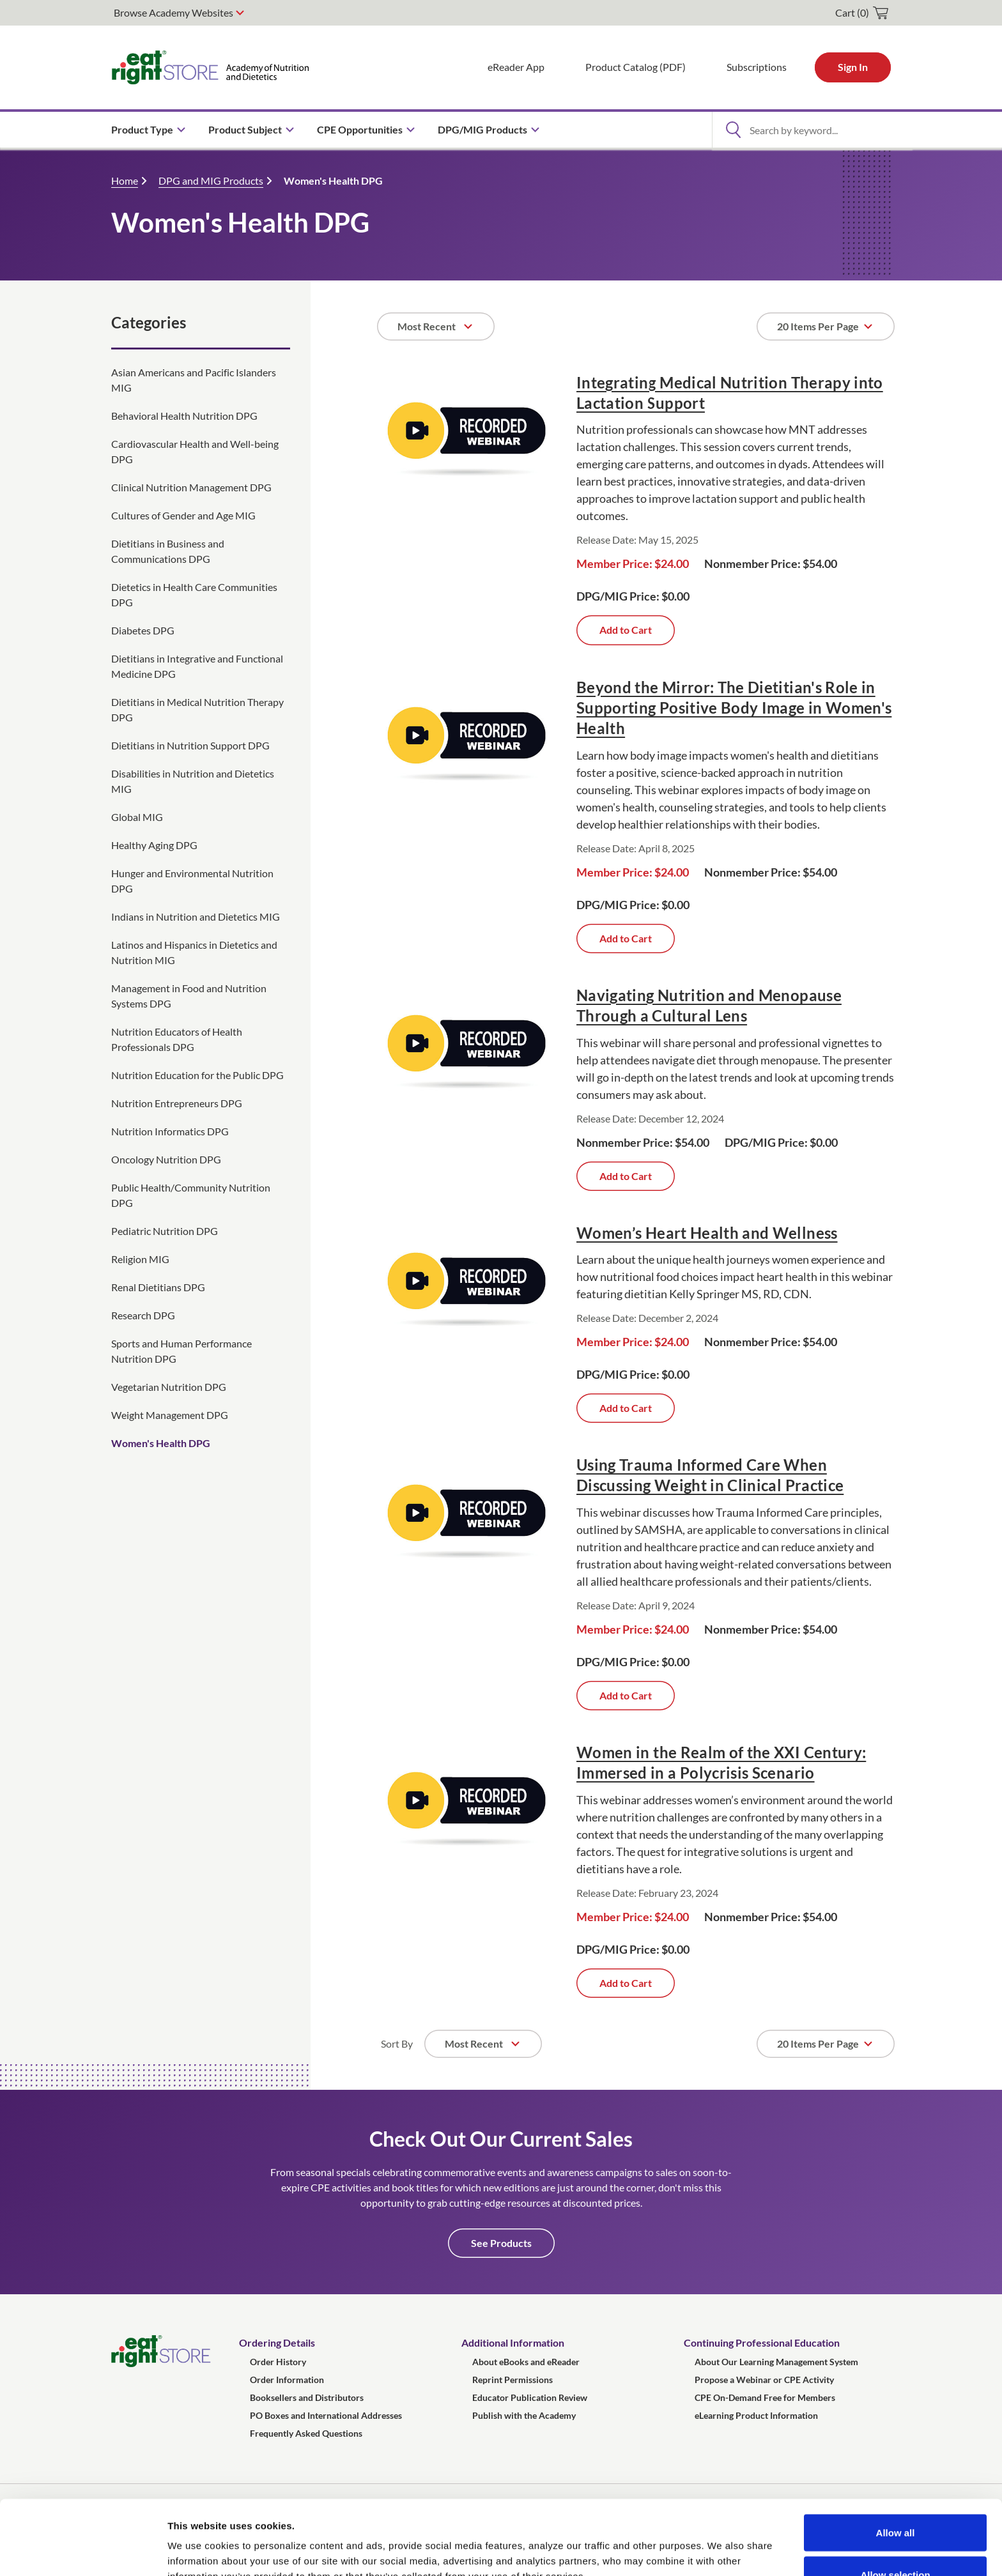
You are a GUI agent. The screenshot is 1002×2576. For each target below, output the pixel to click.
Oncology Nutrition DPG (166, 1159)
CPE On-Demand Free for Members (765, 2397)
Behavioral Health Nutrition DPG (184, 416)
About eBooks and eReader (526, 2361)
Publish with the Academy (524, 2415)
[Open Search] (733, 129)
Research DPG (143, 1315)
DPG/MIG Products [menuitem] (482, 129)
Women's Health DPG (333, 180)
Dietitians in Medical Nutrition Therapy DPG (197, 709)
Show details (670, 2543)
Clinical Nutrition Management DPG (191, 487)
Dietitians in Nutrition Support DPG (190, 745)
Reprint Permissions (512, 2379)
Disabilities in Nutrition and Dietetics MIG (192, 781)
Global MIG (137, 817)
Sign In (853, 67)
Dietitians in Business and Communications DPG (167, 551)
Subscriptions (757, 67)
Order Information (287, 2379)
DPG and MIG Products (210, 180)
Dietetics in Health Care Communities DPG (194, 594)
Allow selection (895, 2500)
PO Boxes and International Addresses (326, 2415)
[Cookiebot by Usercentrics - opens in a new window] (83, 2551)
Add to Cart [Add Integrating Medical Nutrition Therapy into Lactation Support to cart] (625, 630)
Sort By (397, 2043)
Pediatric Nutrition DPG (164, 1231)
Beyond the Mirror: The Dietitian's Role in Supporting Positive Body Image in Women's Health (733, 708)
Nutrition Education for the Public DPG (197, 1075)
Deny (895, 2541)
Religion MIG (140, 1259)
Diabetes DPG (142, 630)
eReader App (516, 67)
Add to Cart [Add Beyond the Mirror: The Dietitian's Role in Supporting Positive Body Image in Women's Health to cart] (625, 938)
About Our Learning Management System (776, 2361)
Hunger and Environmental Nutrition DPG (192, 880)
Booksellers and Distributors (307, 2397)
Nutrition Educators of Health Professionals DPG (176, 1039)
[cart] (861, 13)
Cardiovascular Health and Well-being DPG (195, 451)
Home (124, 180)
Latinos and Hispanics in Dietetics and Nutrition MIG (194, 952)
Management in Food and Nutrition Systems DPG (188, 995)
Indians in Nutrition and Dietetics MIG (195, 916)
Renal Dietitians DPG (158, 1287)
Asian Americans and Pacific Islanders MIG (193, 380)
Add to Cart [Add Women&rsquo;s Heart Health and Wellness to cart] (625, 1408)
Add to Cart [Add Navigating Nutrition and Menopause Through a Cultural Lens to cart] (625, 1176)
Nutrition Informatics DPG (170, 1131)
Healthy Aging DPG (154, 845)
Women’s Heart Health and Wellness (707, 1232)
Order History (278, 2361)
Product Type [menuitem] (142, 129)
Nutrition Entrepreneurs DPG (176, 1103)
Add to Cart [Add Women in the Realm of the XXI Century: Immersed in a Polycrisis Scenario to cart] (625, 1983)
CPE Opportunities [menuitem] (360, 129)
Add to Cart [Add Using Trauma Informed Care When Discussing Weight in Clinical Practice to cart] (625, 1695)
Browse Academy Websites (173, 12)
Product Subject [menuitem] (245, 129)
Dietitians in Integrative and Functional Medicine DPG (197, 666)
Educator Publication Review (529, 2397)
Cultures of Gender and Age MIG (183, 515)
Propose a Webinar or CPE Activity (764, 2379)
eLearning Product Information (756, 2415)
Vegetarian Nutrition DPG (168, 1387)
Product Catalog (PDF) (635, 67)
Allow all (895, 2458)
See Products (501, 2243)
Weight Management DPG (169, 1415)
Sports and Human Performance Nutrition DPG (181, 1351)
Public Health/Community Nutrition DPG (190, 1195)
